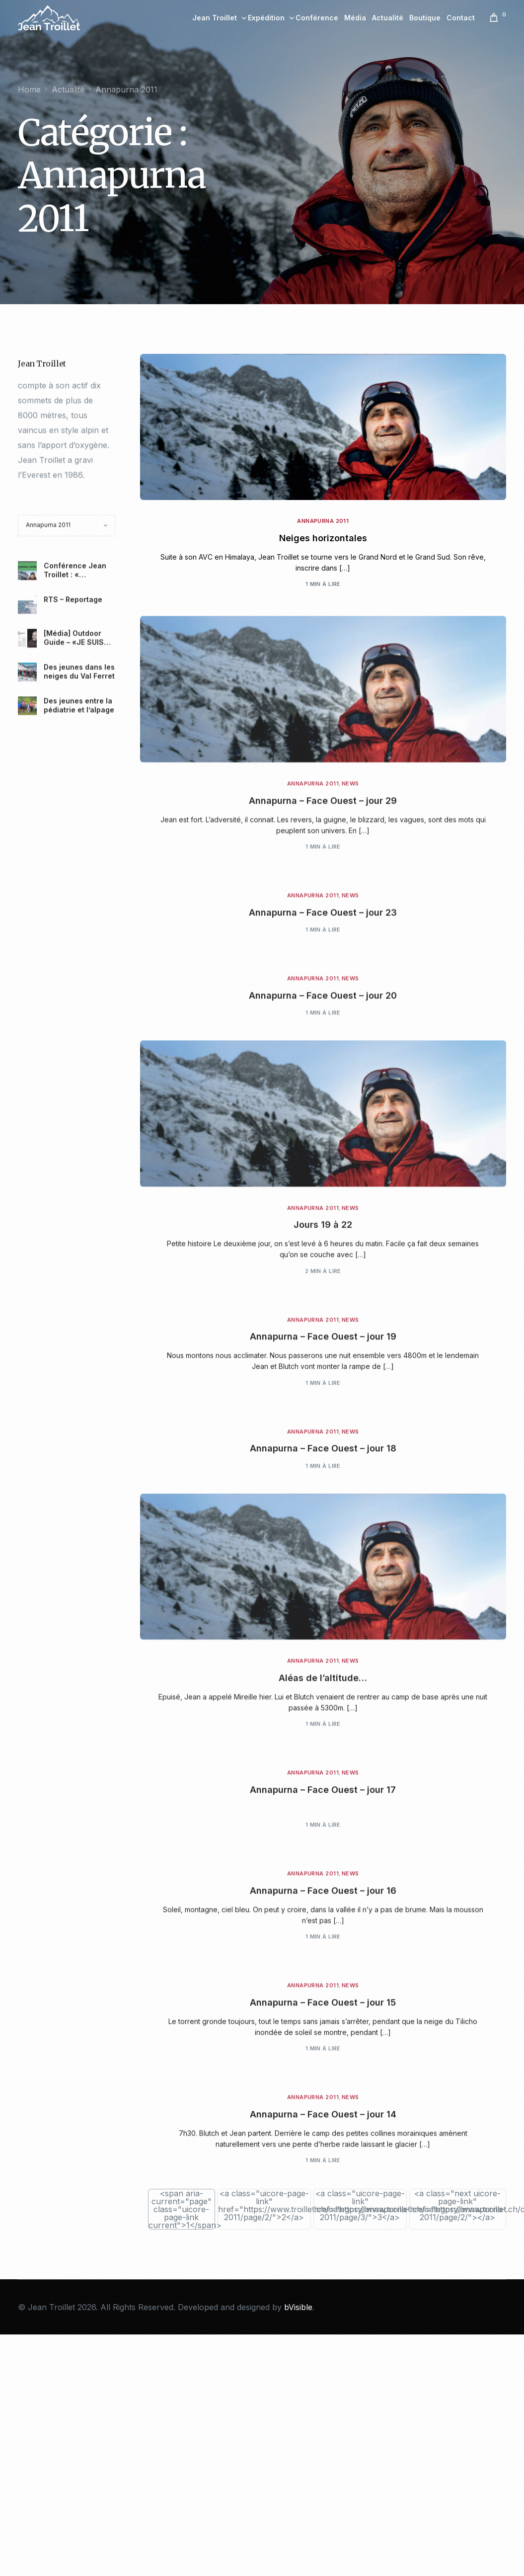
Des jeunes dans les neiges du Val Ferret (79, 839)
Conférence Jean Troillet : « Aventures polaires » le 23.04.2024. (77, 739)
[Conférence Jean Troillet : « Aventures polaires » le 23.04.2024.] (27, 739)
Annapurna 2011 (323, 526)
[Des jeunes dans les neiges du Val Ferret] (27, 840)
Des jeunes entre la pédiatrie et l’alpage (79, 873)
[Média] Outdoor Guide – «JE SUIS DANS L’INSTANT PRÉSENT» (74, 806)
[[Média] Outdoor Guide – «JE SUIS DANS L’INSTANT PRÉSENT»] (27, 806)
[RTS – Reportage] (27, 772)
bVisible (298, 2307)
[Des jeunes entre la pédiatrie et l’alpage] (27, 874)
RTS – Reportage (73, 767)
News (350, 952)
